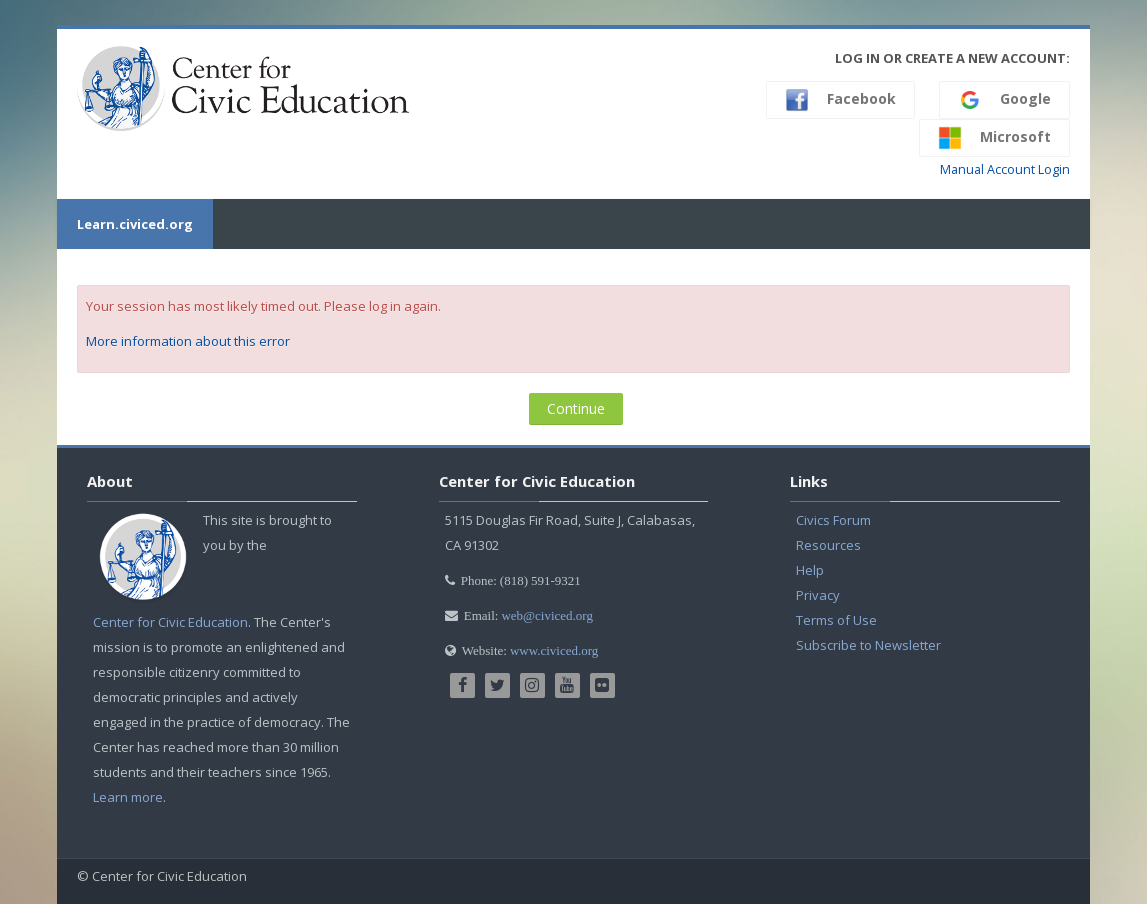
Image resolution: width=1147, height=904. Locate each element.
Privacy (818, 595)
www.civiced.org (554, 650)
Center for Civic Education (170, 622)
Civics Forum (833, 520)
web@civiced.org (547, 615)
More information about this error (188, 341)
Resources (828, 545)
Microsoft (994, 138)
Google (1004, 100)
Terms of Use (836, 620)
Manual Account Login (1005, 169)
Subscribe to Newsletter (868, 645)
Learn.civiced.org (135, 224)
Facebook (840, 100)
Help (810, 570)
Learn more (128, 797)
